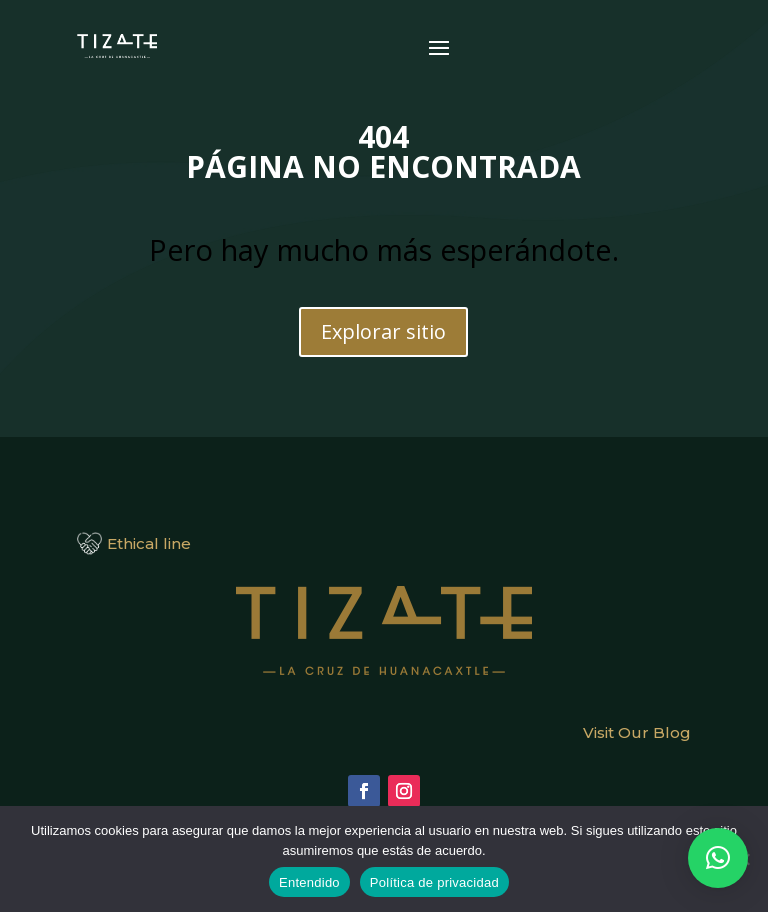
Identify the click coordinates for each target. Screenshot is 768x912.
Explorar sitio (383, 331)
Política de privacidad (434, 882)
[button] (718, 858)
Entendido (309, 882)
